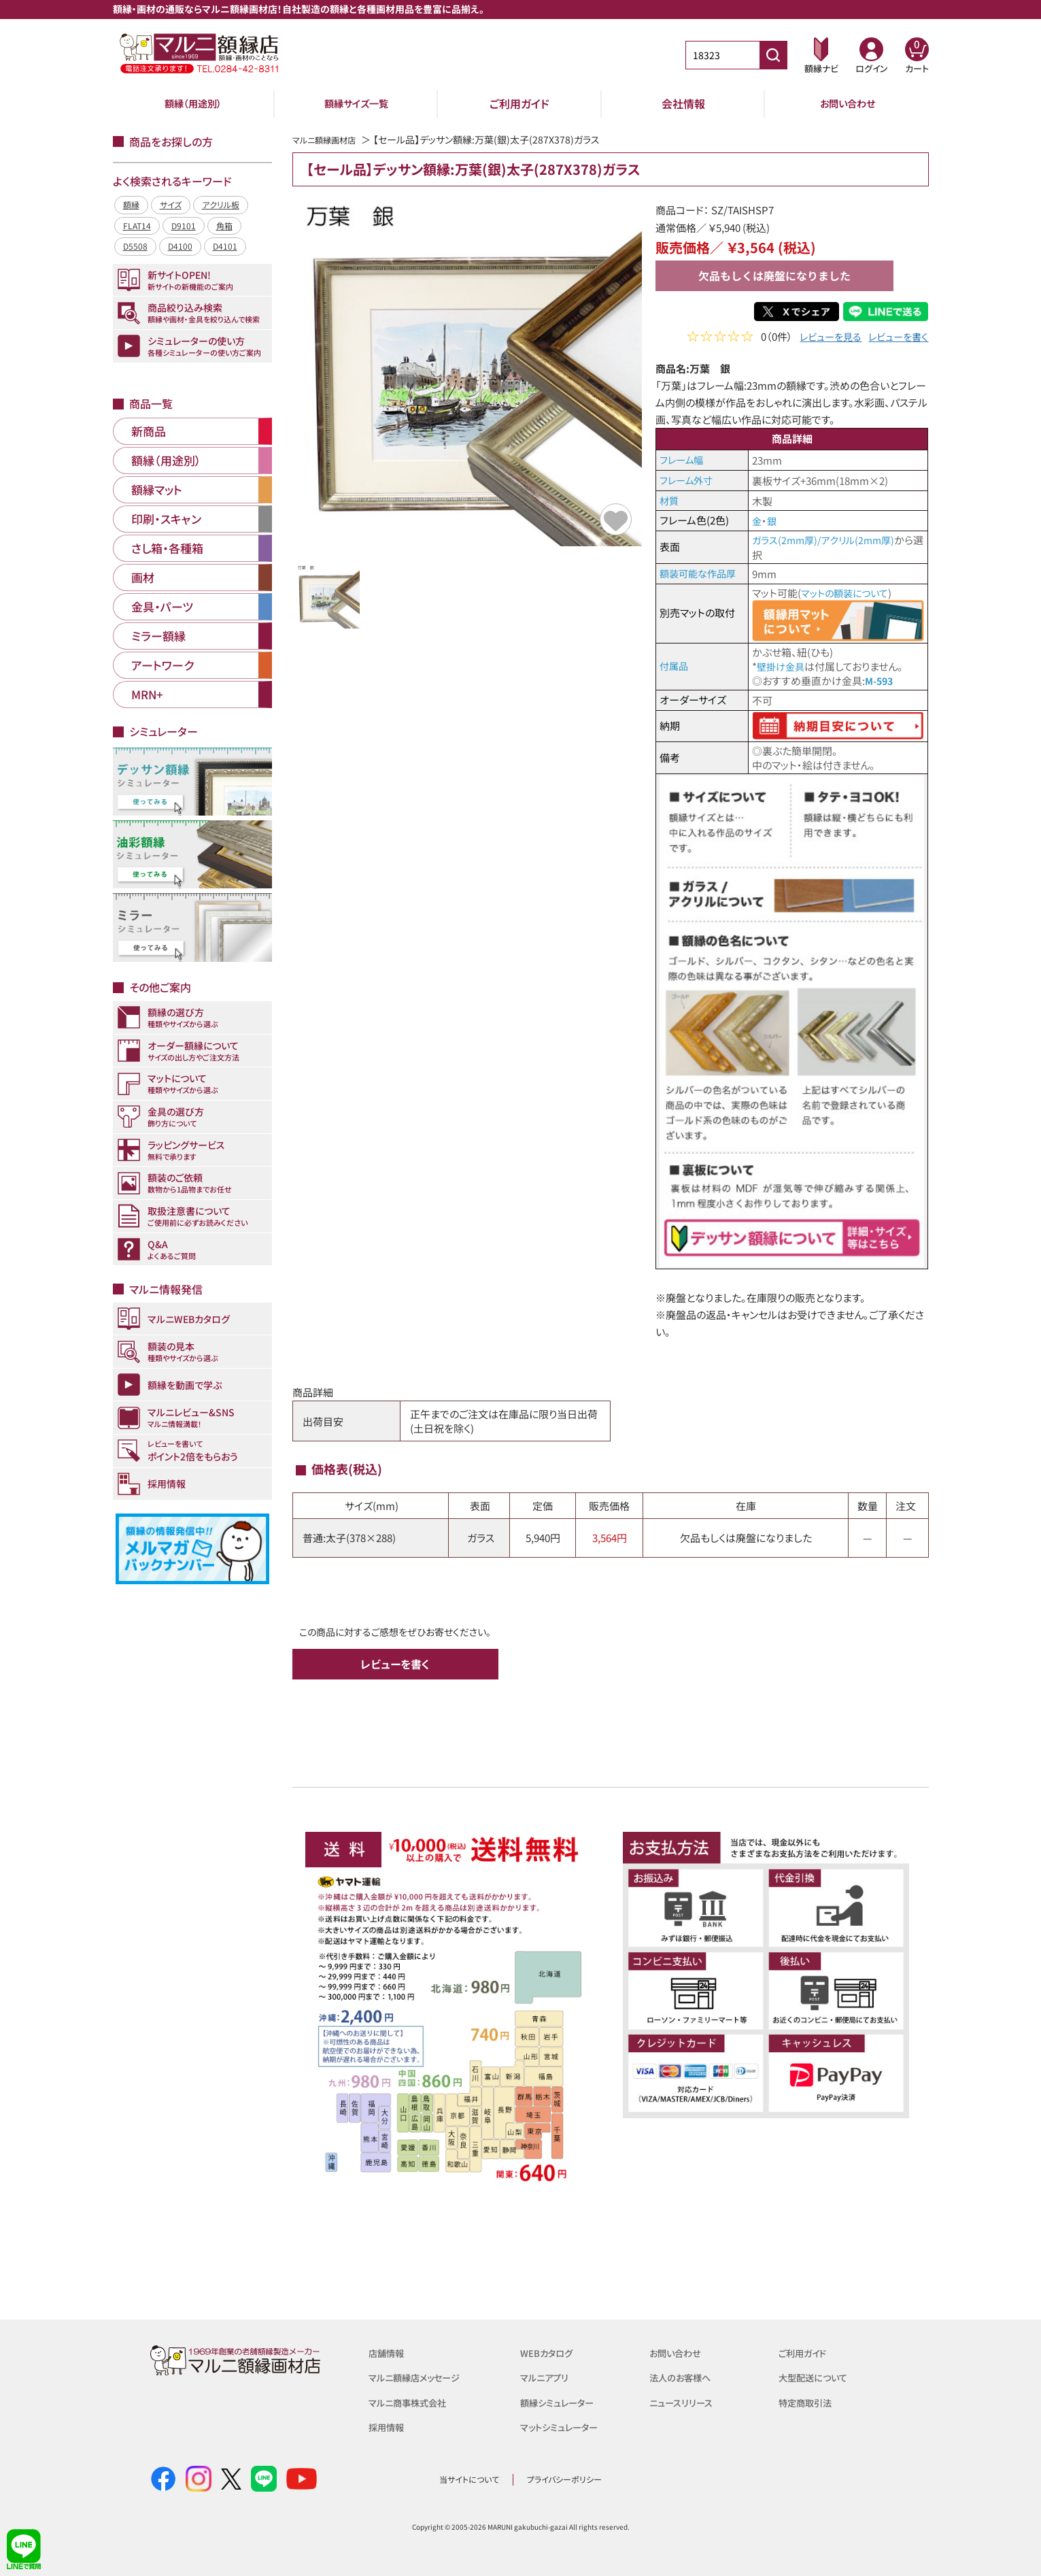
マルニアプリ (547, 2375)
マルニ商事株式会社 (413, 2399)
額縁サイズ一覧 (356, 103)
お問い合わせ (847, 103)
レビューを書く (896, 338)
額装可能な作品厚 (700, 572)
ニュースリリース (685, 2399)
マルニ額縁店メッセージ (421, 2375)
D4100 (180, 246)
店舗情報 (389, 2350)
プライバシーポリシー (564, 2477)
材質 (670, 500)
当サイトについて (469, 2477)
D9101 (183, 225)
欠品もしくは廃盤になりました (774, 275)
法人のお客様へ (684, 2375)
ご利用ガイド (519, 103)
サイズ (171, 204)
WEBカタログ (550, 2350)
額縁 (131, 204)
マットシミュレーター (564, 2424)
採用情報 (389, 2424)
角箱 (224, 225)
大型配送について (818, 2375)
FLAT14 (137, 225)
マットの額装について (847, 592)
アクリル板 (220, 204)
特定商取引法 (809, 2399)
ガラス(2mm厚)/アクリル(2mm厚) (827, 540)
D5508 (135, 246)
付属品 (675, 664)
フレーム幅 (683, 459)
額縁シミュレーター (562, 2399)
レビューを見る (824, 338)
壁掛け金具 (782, 665)
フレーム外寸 (688, 480)
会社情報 (683, 103)
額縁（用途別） (193, 103)
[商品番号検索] (773, 55)
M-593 (880, 679)
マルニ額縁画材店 (329, 139)
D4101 (225, 246)
